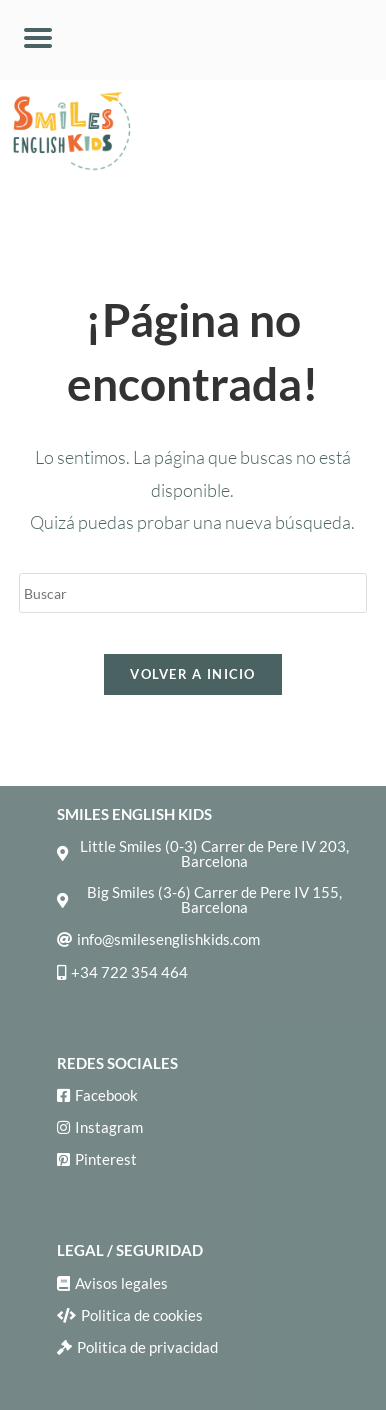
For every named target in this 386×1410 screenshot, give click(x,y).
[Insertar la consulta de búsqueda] (192, 593)
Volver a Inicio (193, 674)
